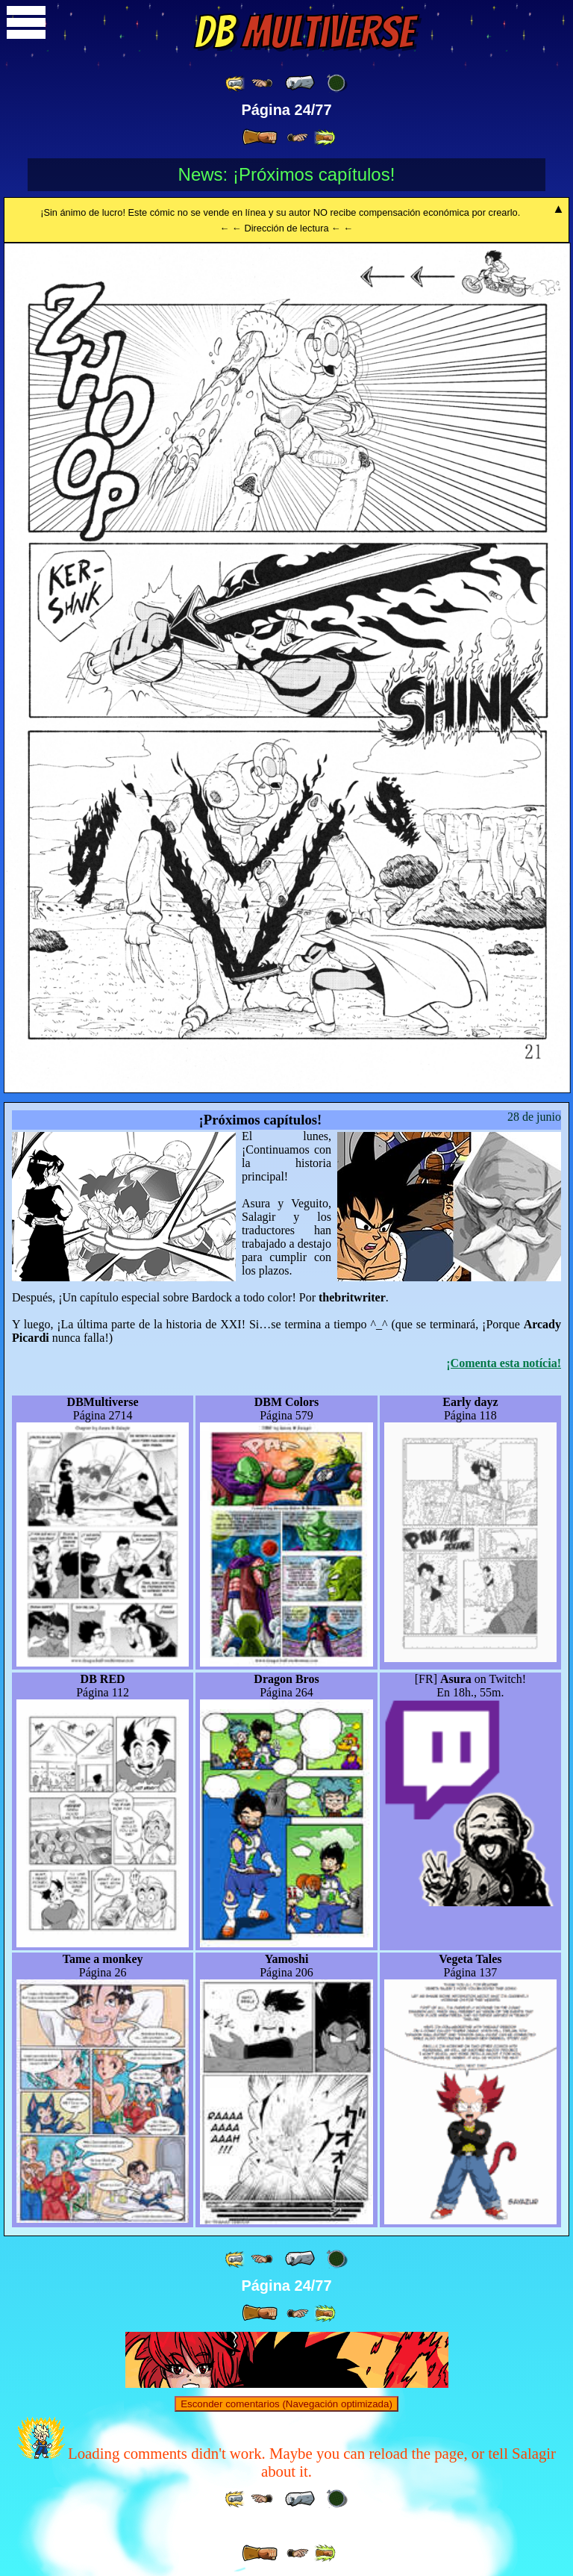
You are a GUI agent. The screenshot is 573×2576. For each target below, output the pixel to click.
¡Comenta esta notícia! (503, 1363)
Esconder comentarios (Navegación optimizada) (286, 2403)
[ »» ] (324, 137)
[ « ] (300, 83)
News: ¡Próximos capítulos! (286, 174)
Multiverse (304, 32)
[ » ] (259, 137)
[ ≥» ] (297, 137)
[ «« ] (236, 83)
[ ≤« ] (262, 83)
